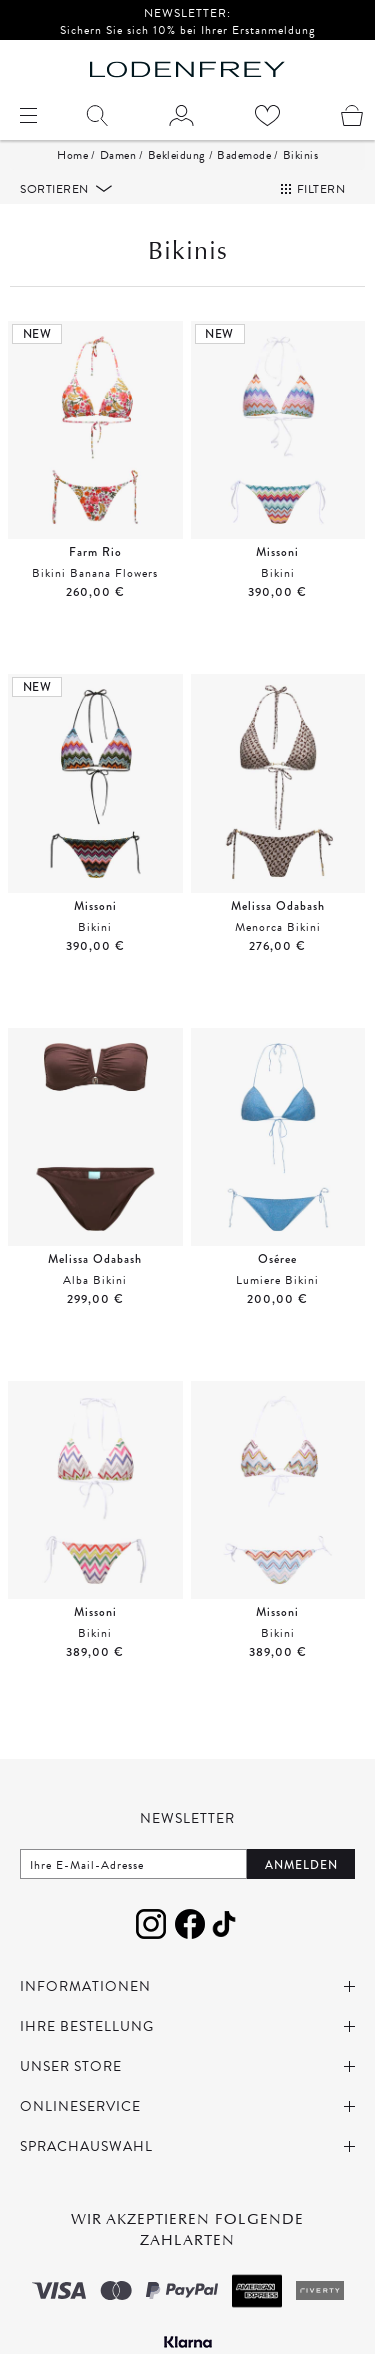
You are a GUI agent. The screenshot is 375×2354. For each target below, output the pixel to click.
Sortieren (56, 189)
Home (72, 155)
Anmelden (301, 1865)
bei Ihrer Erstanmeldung (246, 30)
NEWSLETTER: (187, 13)
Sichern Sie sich (106, 30)
